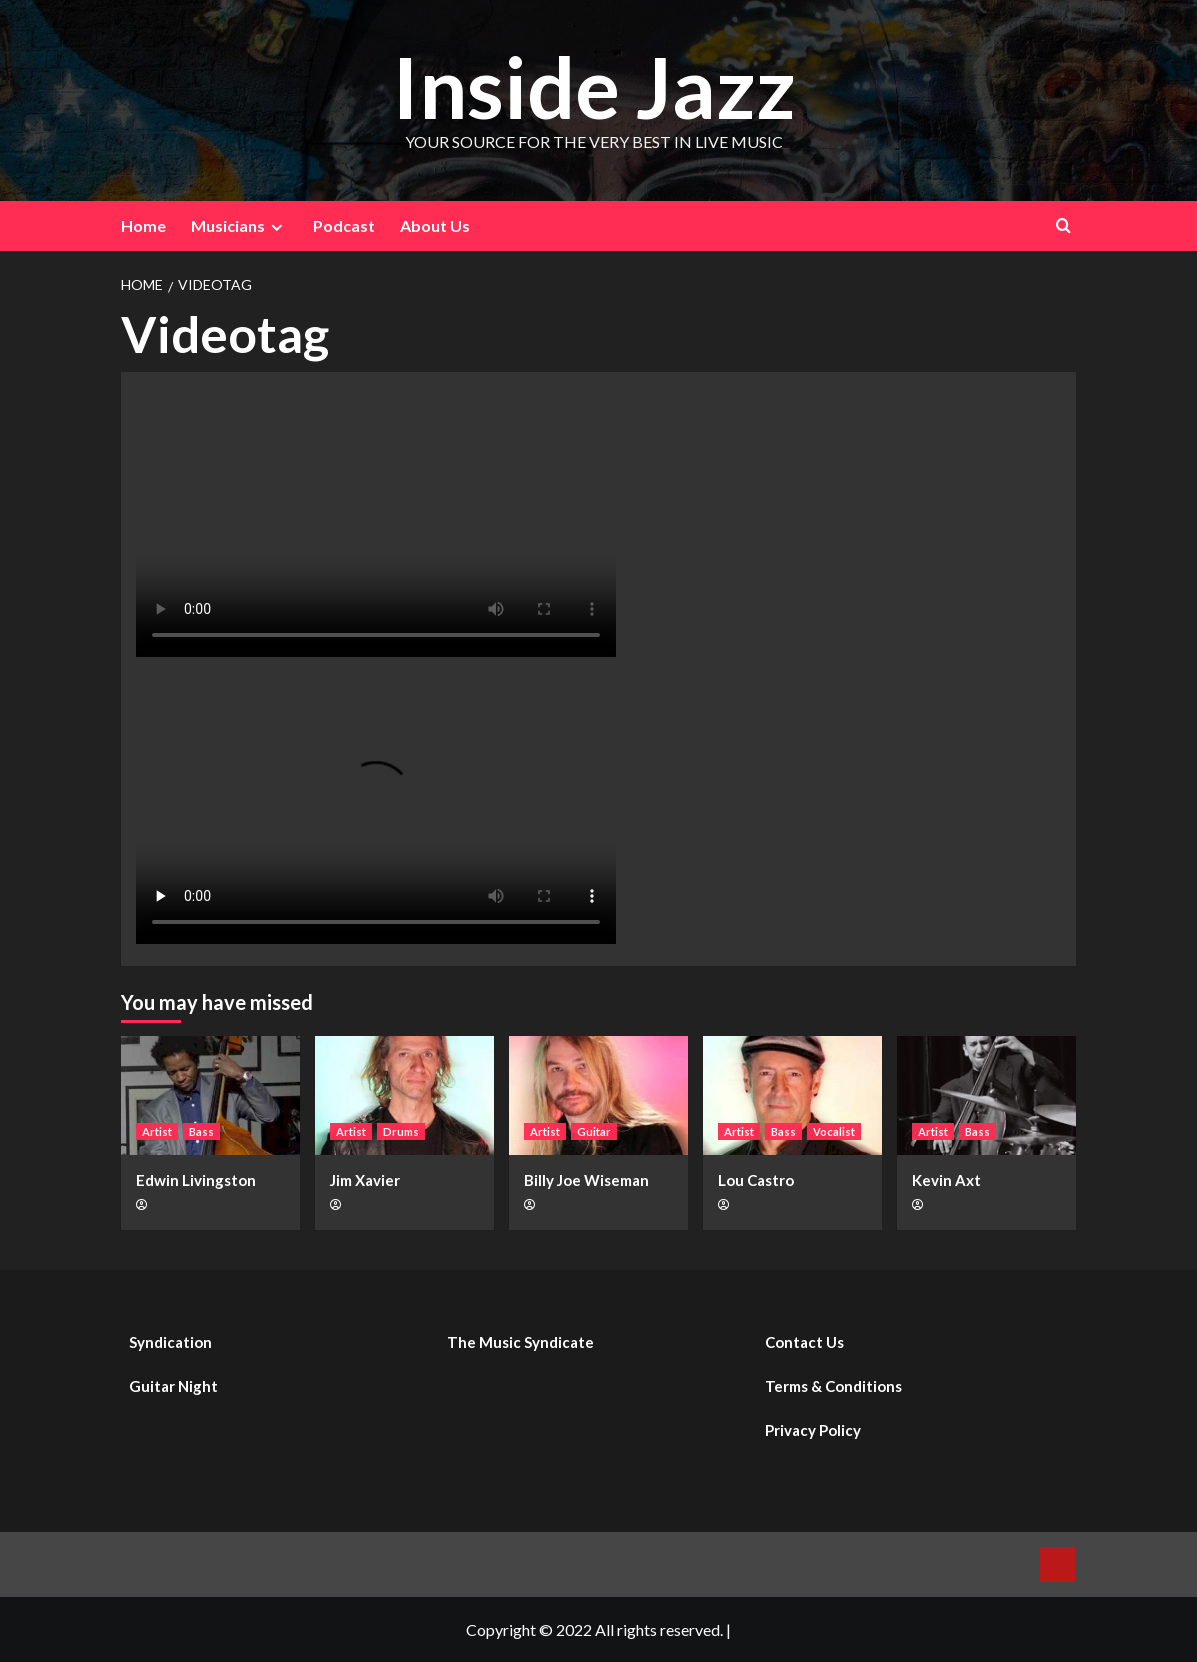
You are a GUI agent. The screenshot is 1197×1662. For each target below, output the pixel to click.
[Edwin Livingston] (210, 1095)
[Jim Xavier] (404, 1095)
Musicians (239, 226)
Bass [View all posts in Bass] (201, 1131)
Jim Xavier (365, 1180)
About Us (435, 225)
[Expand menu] (276, 227)
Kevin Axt (946, 1180)
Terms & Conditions (833, 1386)
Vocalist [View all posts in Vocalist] (834, 1131)
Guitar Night (173, 1386)
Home (143, 225)
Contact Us (804, 1342)
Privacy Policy (813, 1430)
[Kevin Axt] (986, 1095)
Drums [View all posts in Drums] (401, 1131)
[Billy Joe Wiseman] (598, 1095)
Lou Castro (756, 1180)
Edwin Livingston (196, 1180)
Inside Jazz (594, 86)
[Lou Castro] (792, 1095)
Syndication (170, 1342)
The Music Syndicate (520, 1342)
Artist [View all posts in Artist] (157, 1131)
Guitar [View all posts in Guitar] (594, 1131)
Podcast (344, 225)
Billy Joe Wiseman (586, 1180)
